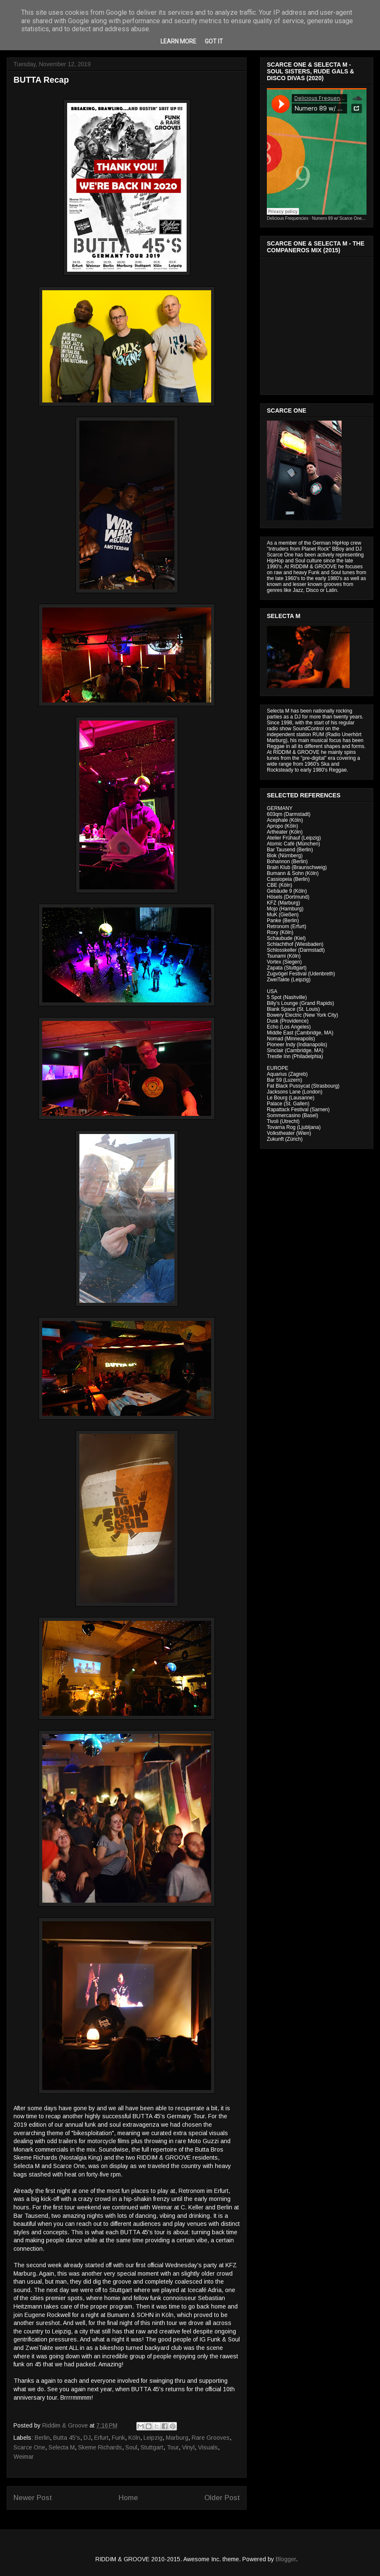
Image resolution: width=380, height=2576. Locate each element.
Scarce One (29, 2447)
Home (128, 2498)
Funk (118, 2437)
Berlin (42, 2437)
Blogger (286, 2559)
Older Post (222, 2498)
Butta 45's (66, 2437)
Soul (131, 2447)
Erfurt (101, 2437)
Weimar (24, 2456)
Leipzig (153, 2437)
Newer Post (33, 2498)
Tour (173, 2447)
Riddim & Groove (66, 2425)
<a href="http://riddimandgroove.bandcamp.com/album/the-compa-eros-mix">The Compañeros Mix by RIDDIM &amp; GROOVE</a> (317, 323)
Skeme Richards (100, 2447)
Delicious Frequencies (287, 218)
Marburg (177, 2437)
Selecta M (62, 2447)
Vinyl (188, 2447)
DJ (87, 2437)
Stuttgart (152, 2447)
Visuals (208, 2447)
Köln (134, 2437)
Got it (214, 41)
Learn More (178, 41)
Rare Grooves (211, 2437)
